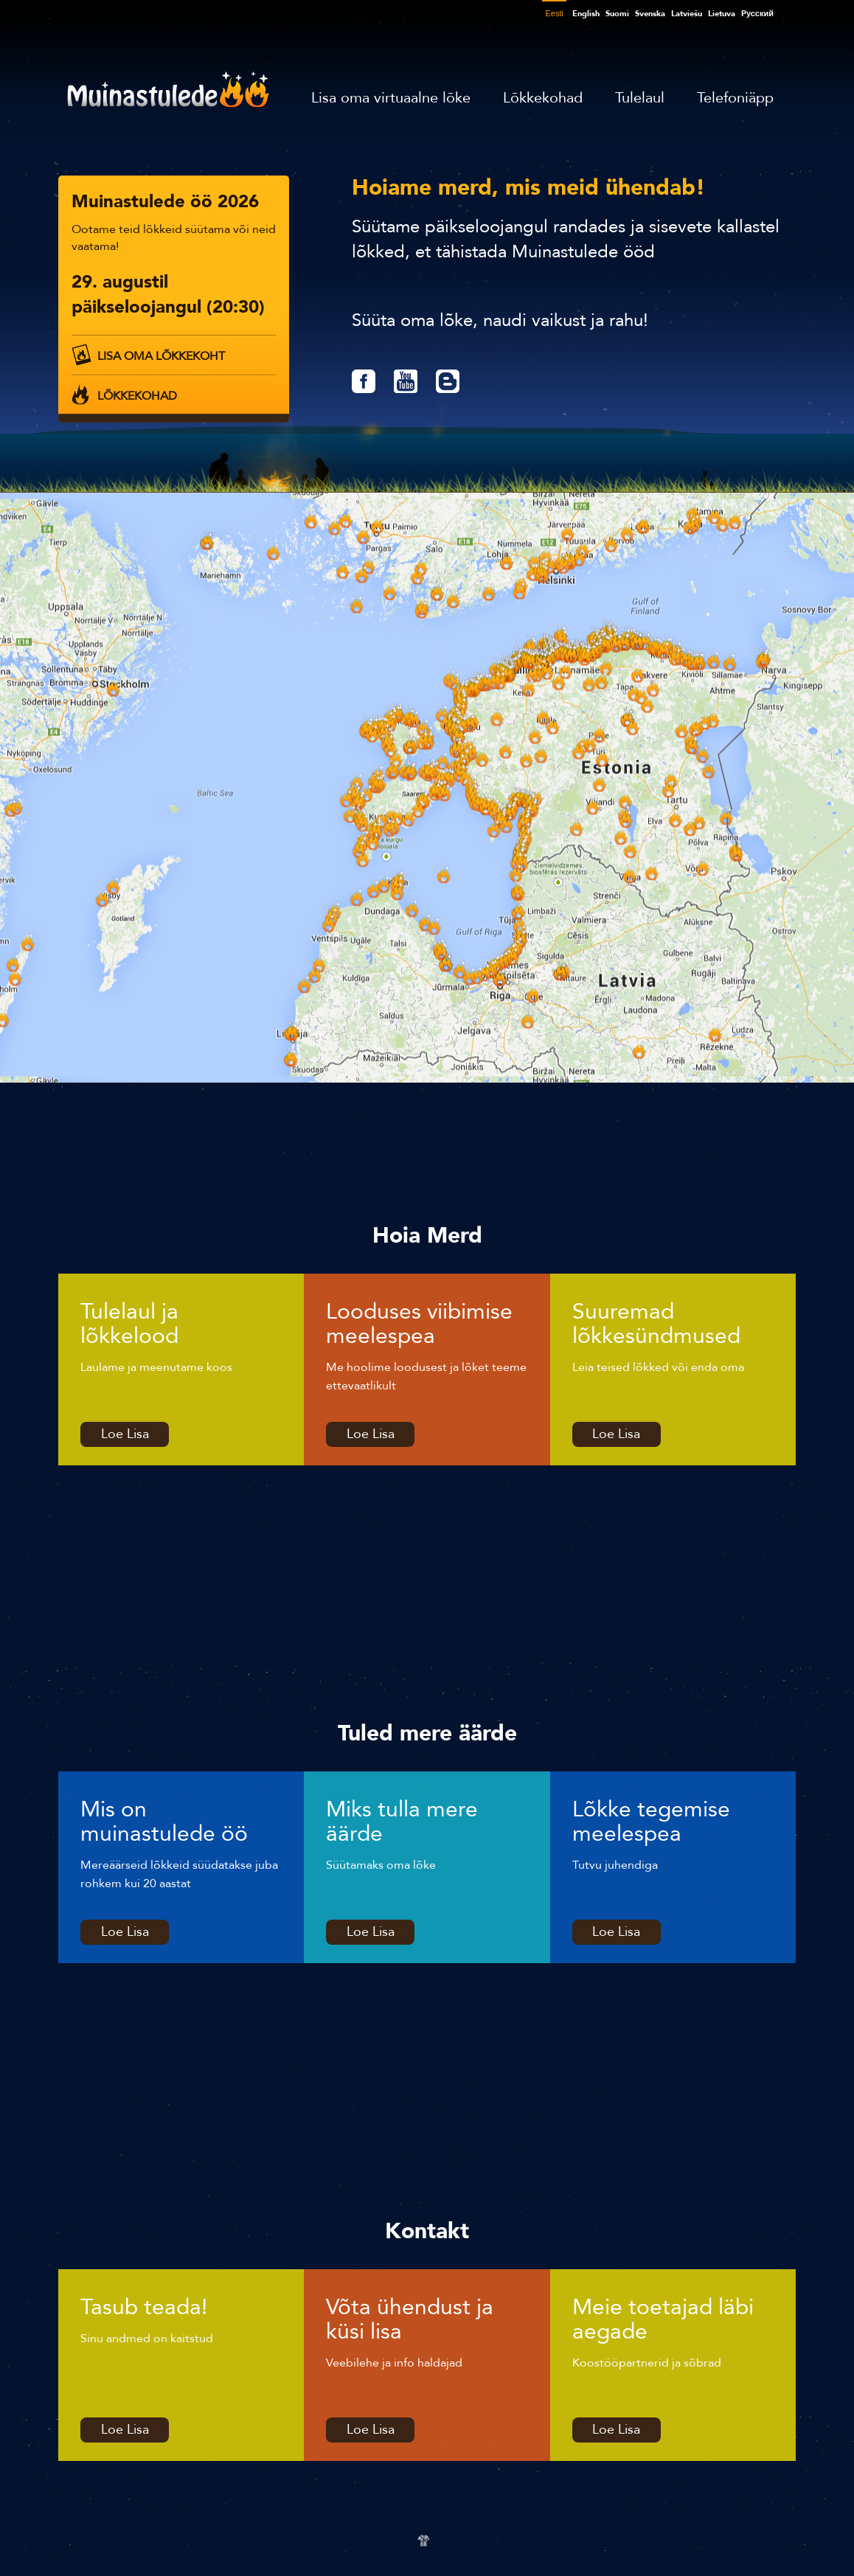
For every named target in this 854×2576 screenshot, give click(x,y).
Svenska (650, 13)
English (586, 13)
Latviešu (686, 13)
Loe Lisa (125, 1434)
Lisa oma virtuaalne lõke (391, 98)
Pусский (757, 13)
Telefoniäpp (735, 98)
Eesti (554, 13)
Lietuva (721, 13)
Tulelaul (639, 98)
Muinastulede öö (168, 89)
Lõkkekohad (543, 98)
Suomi (617, 13)
